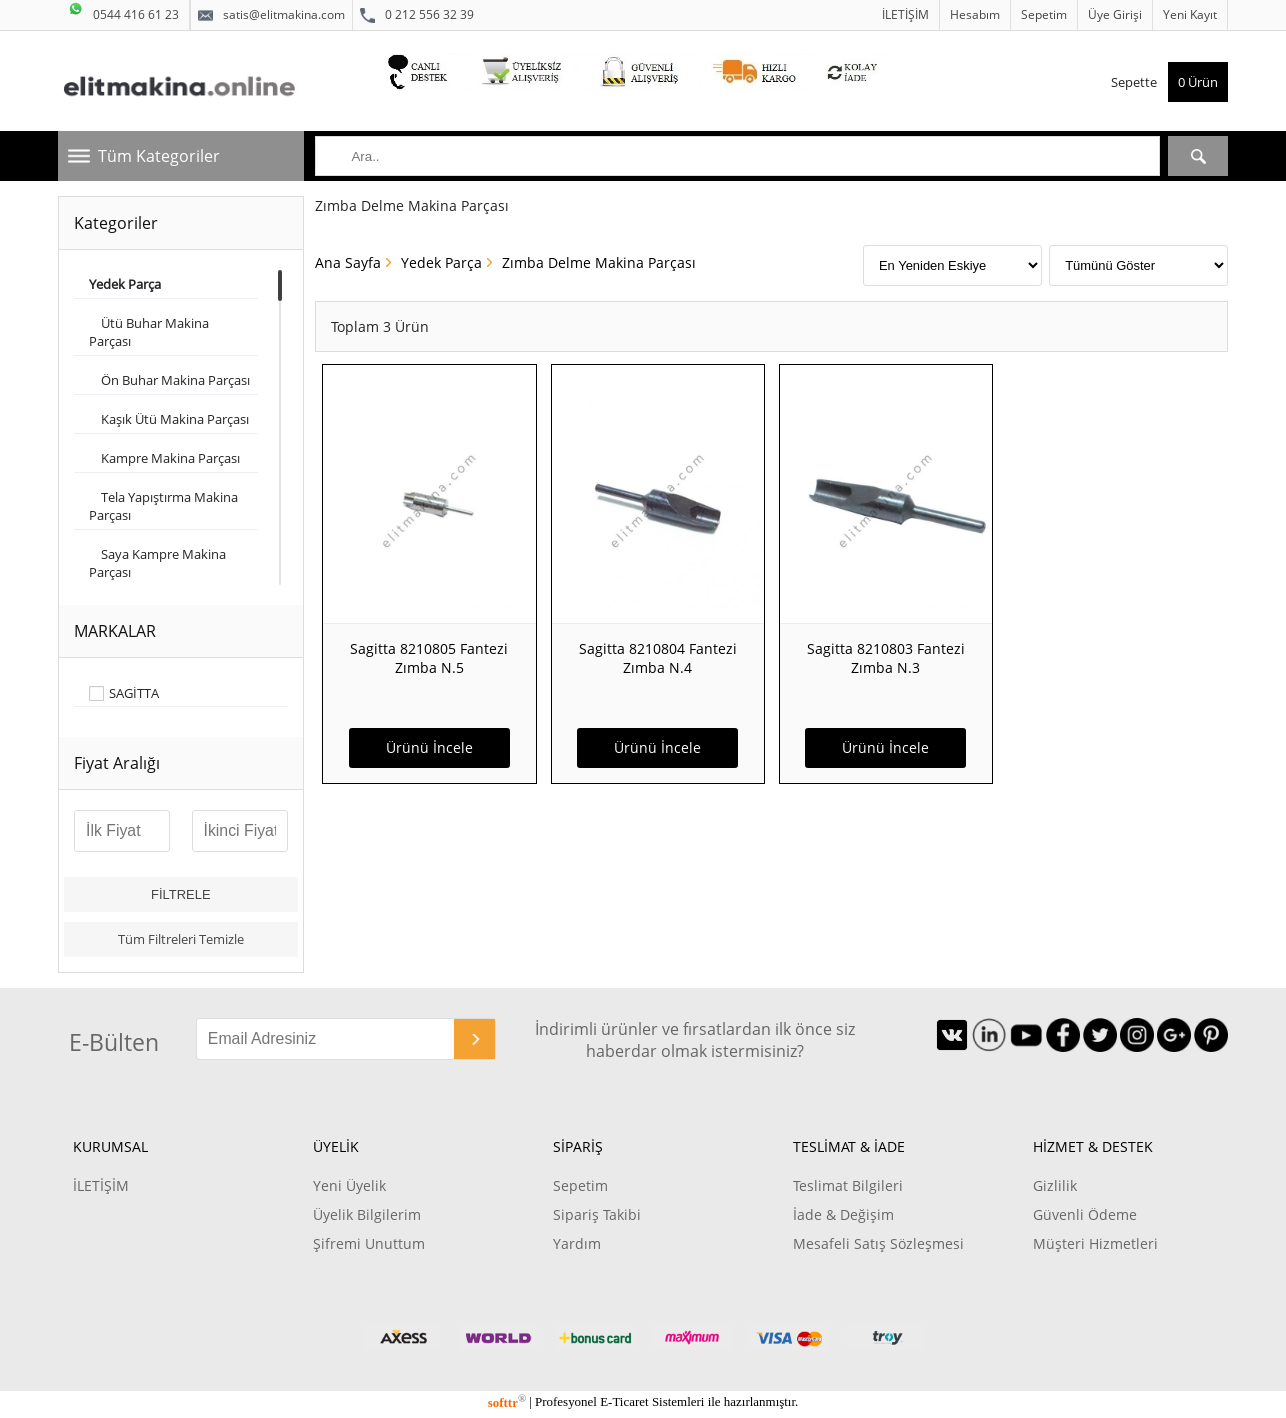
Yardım (577, 1243)
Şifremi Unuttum (369, 1243)
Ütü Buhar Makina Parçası (149, 332)
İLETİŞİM (905, 14)
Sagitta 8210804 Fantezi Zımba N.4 (658, 658)
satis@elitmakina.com (271, 15)
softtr (507, 1402)
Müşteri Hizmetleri (1095, 1243)
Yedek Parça (441, 262)
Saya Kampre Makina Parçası (157, 563)
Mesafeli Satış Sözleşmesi (878, 1243)
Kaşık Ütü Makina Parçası (169, 419)
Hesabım (975, 14)
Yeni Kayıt (1190, 14)
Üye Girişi (1115, 14)
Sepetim (1044, 14)
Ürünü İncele (429, 747)
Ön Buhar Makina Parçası (169, 380)
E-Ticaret (624, 1402)
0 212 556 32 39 (417, 15)
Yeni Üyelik (349, 1185)
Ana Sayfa (348, 262)
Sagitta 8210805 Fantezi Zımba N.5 (429, 658)
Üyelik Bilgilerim (367, 1214)
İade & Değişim (843, 1214)
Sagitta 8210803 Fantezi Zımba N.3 (886, 658)
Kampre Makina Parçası (164, 458)
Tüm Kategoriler (159, 156)
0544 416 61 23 (123, 11)
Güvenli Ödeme (1085, 1214)
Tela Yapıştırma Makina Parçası (163, 506)
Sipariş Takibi (597, 1214)
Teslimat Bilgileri (848, 1185)
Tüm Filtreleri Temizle (181, 939)
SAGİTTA (134, 693)
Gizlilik (1055, 1185)
